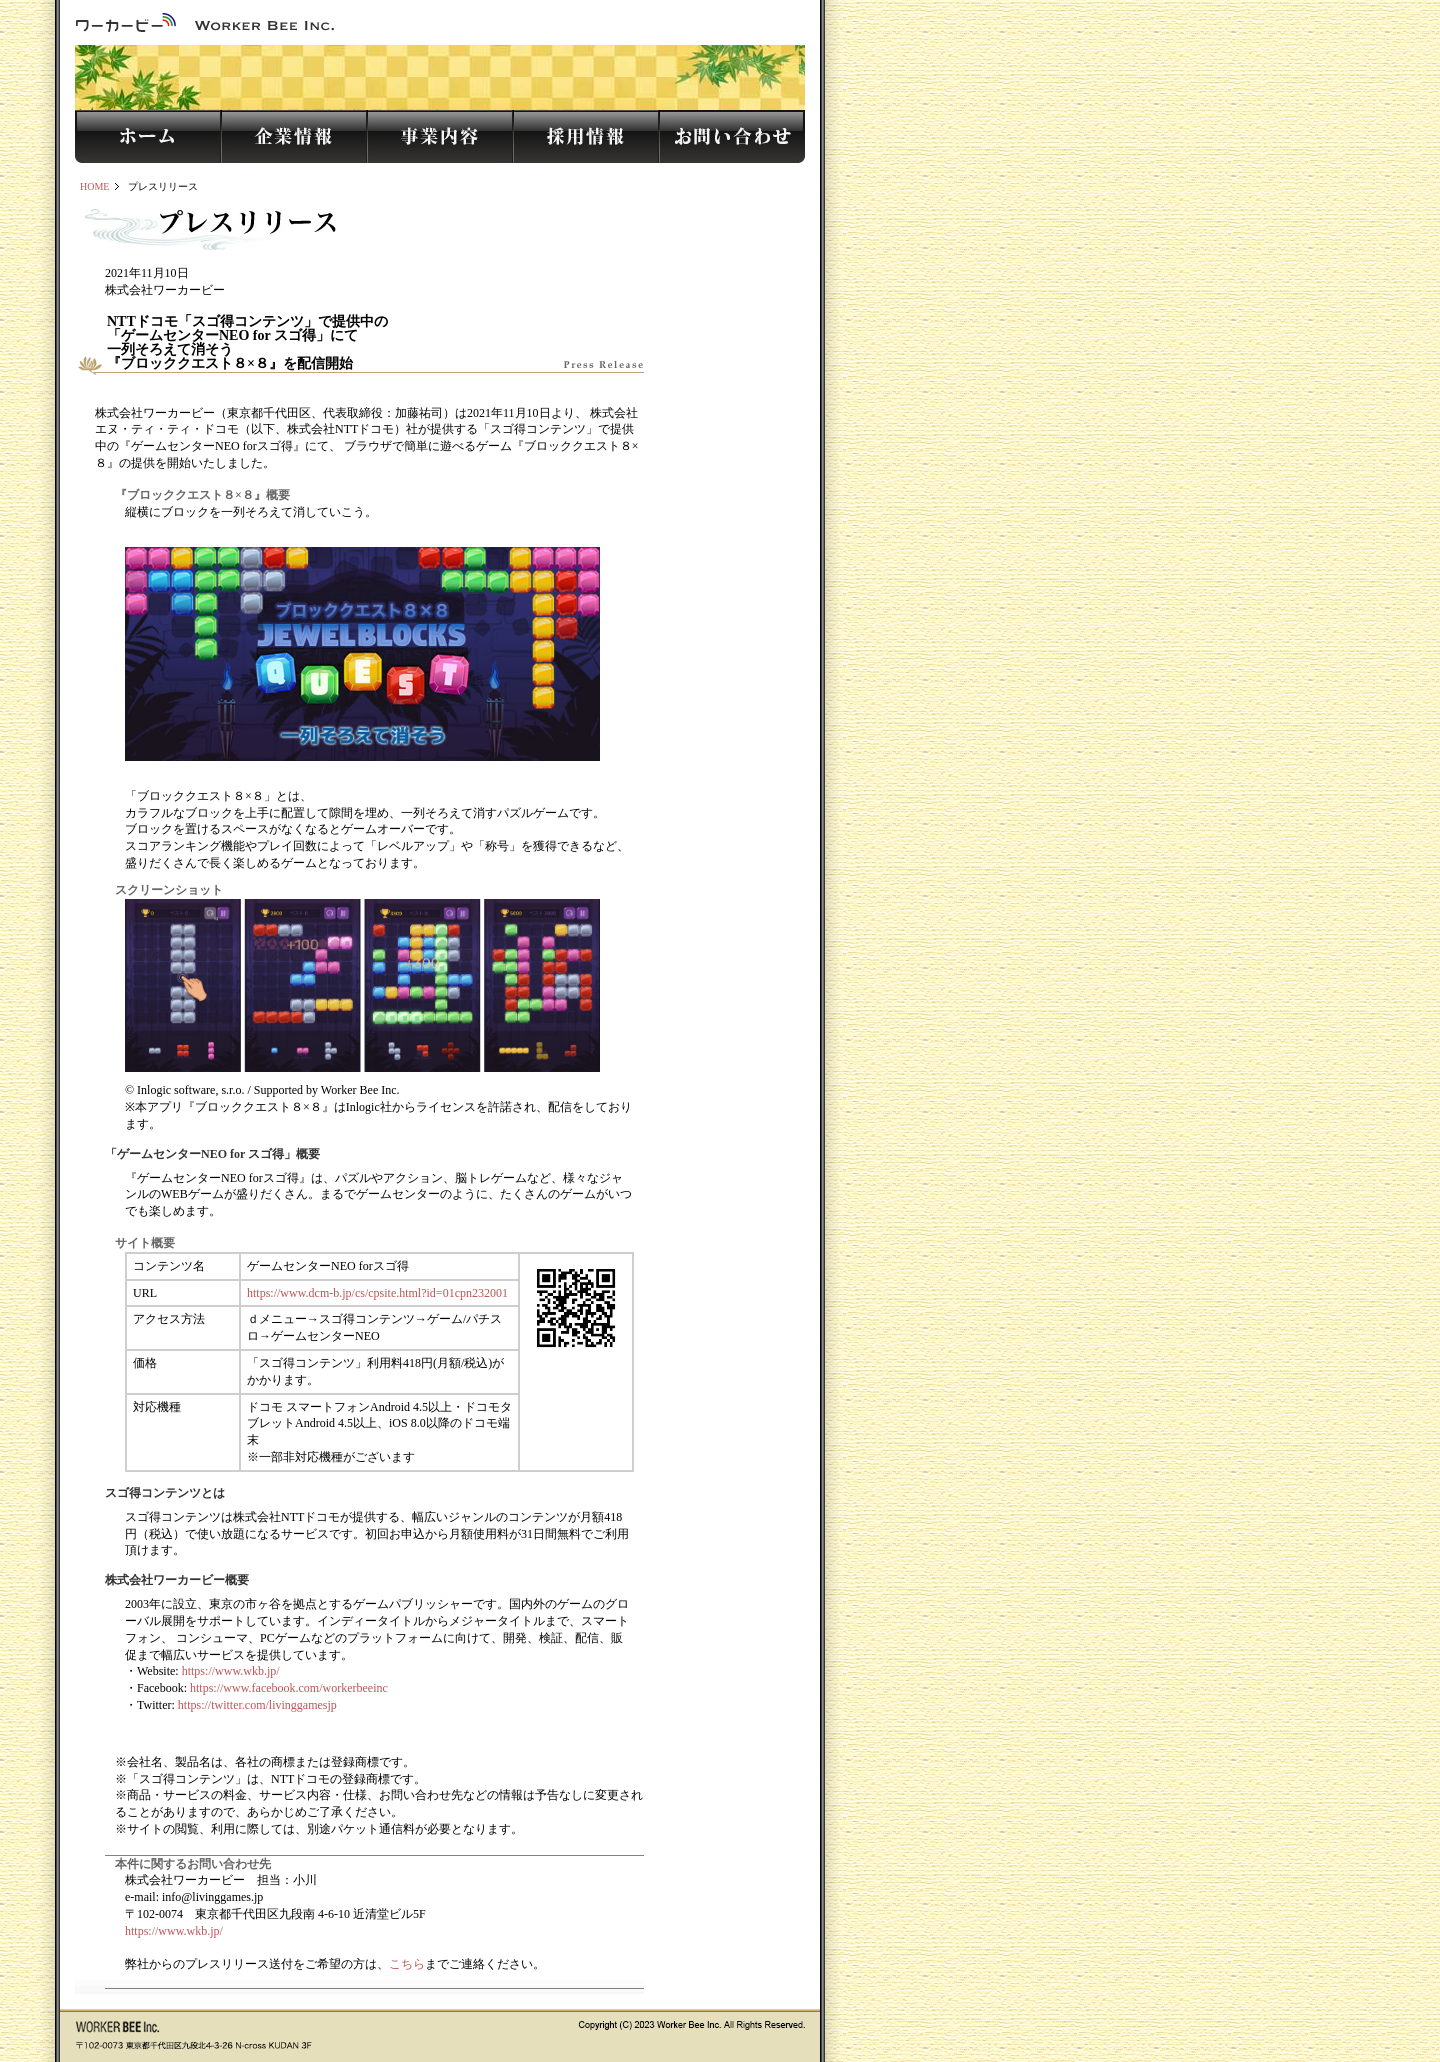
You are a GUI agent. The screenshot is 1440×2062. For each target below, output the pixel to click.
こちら (407, 1964)
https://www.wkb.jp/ (231, 1671)
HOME (94, 186)
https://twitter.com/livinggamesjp (257, 1705)
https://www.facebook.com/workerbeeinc (289, 1688)
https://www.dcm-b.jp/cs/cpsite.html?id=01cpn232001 (377, 1293)
